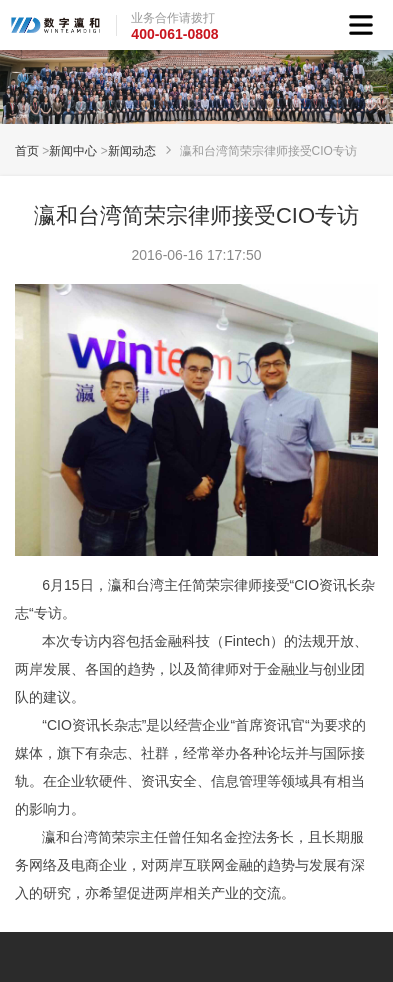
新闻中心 (73, 151)
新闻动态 (132, 151)
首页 (27, 151)
